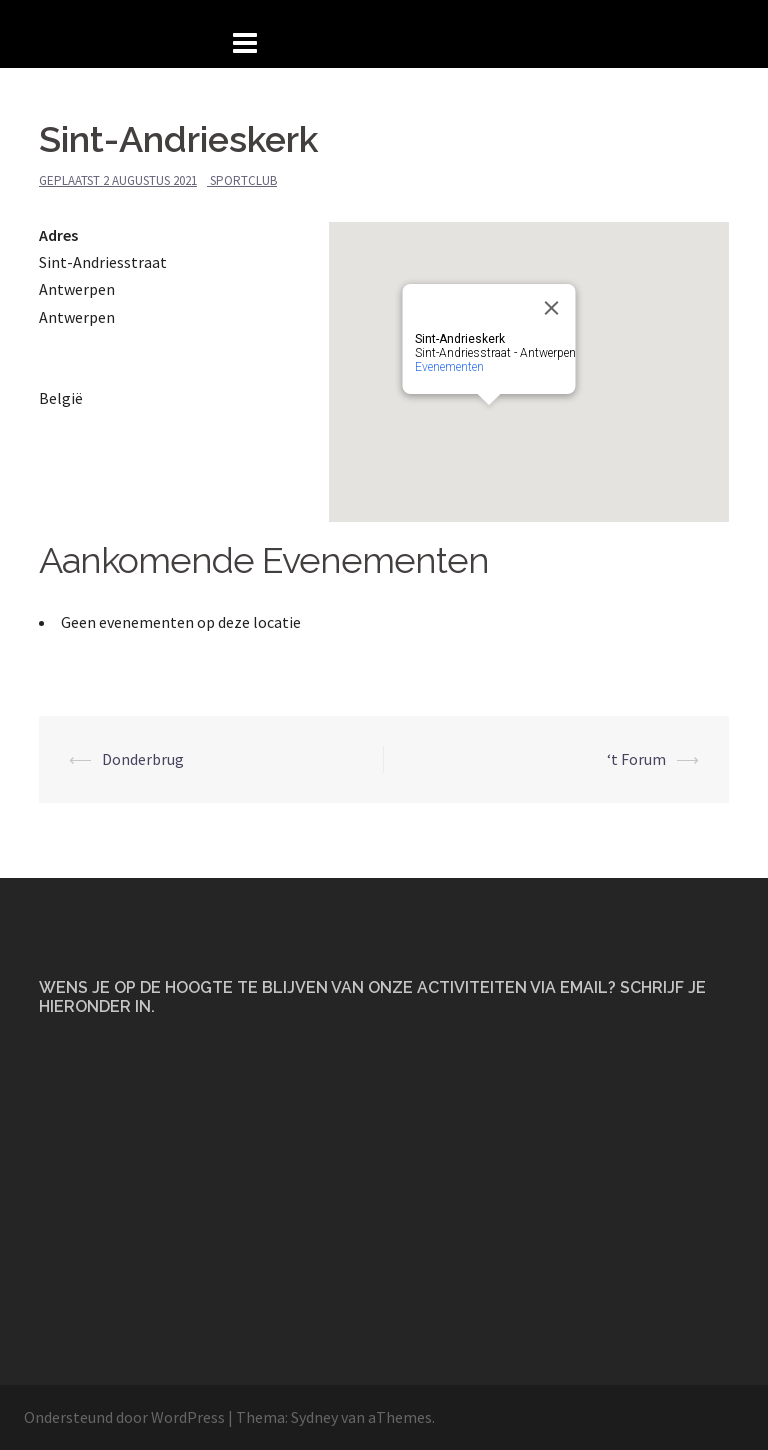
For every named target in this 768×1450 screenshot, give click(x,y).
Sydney (314, 1417)
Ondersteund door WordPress (124, 1417)
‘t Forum (636, 759)
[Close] (552, 308)
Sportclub (243, 180)
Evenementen (449, 367)
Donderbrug (143, 759)
